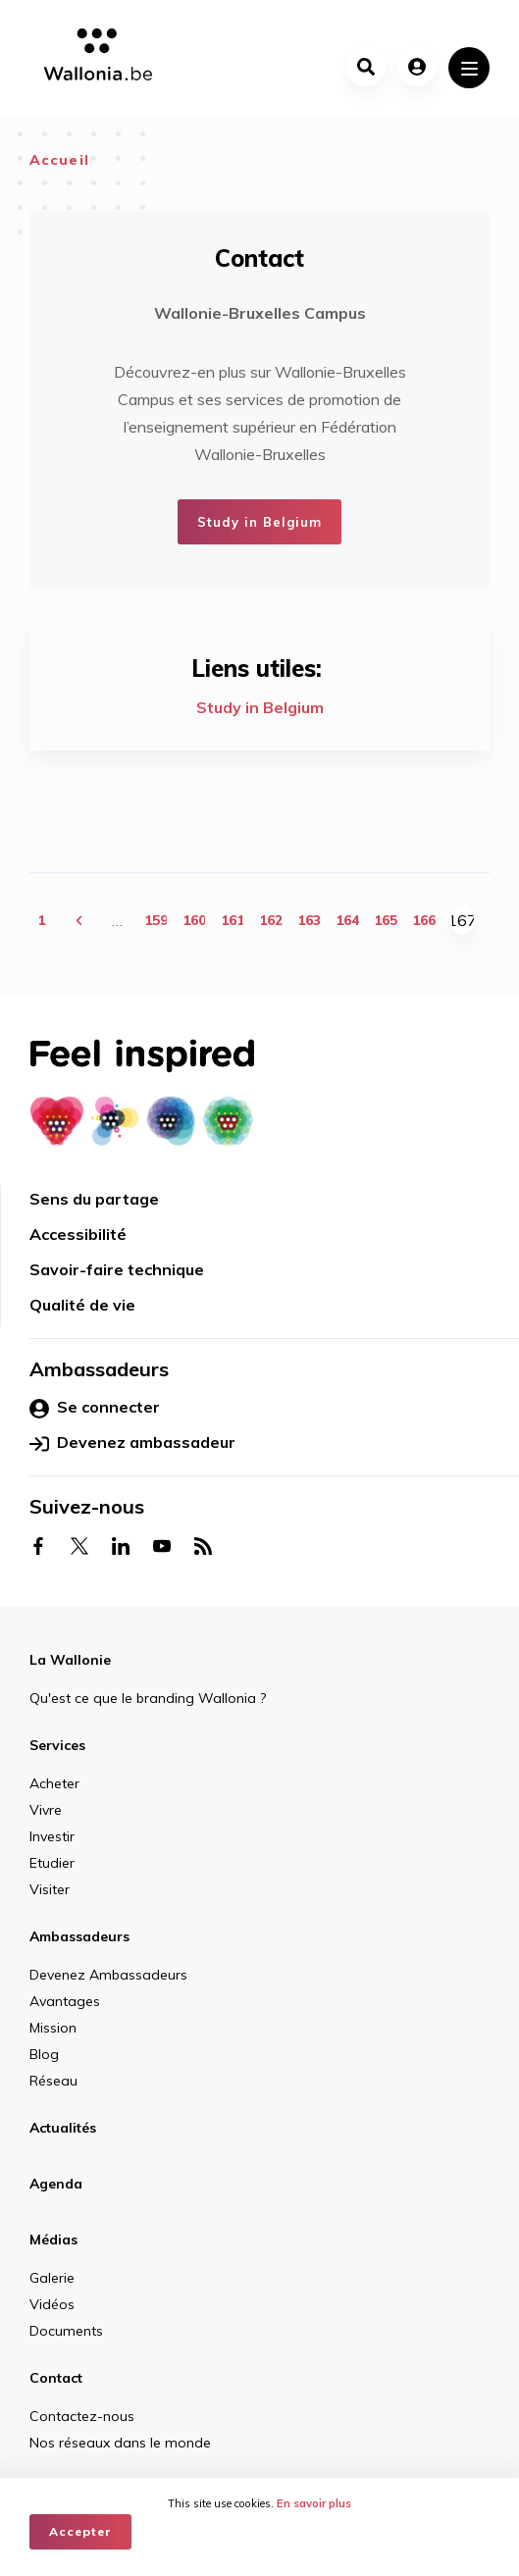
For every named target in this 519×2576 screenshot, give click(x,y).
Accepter (80, 2531)
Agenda (55, 2183)
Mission (53, 2027)
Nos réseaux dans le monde (120, 2442)
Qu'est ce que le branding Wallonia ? (147, 1698)
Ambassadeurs (79, 1936)
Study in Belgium (260, 522)
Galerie (52, 2278)
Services (57, 1745)
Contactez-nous (81, 2416)
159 (156, 920)
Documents (66, 2331)
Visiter (49, 1889)
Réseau (53, 2080)
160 (194, 920)
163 (309, 920)
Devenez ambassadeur (132, 1443)
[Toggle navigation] (469, 67)
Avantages (64, 2001)
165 (385, 920)
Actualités (62, 2128)
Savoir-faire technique (116, 1269)
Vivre (45, 1810)
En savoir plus (314, 2503)
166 (424, 920)
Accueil (59, 160)
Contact (55, 2378)
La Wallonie (70, 1660)
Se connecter (94, 1407)
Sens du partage (94, 1199)
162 (271, 920)
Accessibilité (78, 1234)
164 (347, 920)
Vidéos (52, 2304)
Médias (53, 2239)
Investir (52, 1836)
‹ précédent (79, 919)
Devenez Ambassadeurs (108, 1975)
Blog (44, 2054)
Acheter (54, 1783)
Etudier (52, 1863)
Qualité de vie (82, 1304)
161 (232, 920)
